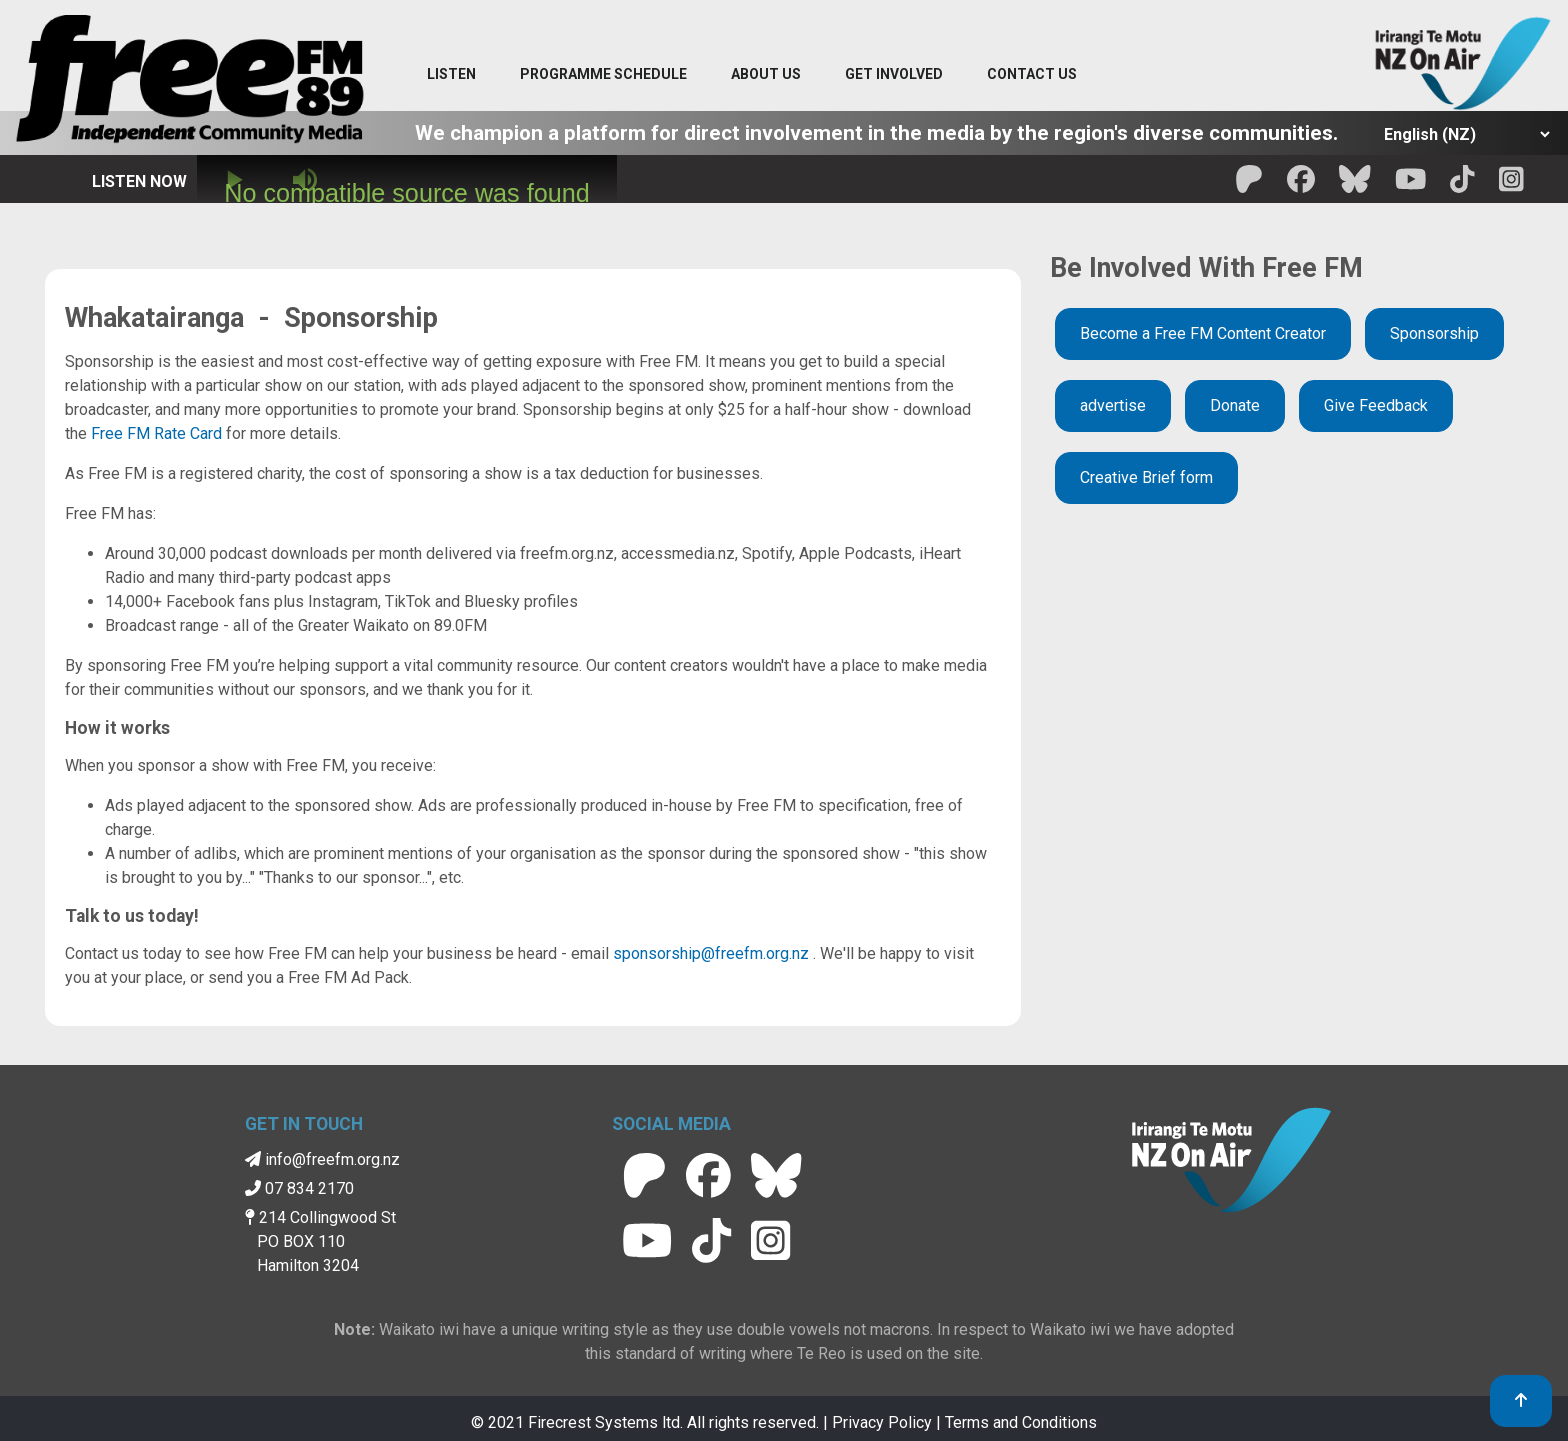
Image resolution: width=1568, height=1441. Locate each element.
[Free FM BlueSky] (1355, 185)
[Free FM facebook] (1301, 185)
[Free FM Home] (190, 83)
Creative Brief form (1146, 477)
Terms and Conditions (1021, 1422)
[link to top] (1521, 1401)
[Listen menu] (451, 75)
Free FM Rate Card (156, 433)
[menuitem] (603, 75)
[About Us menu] (766, 75)
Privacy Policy (882, 1422)
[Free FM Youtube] (1411, 185)
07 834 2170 (299, 1188)
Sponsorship (1434, 333)
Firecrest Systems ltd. (605, 1422)
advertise (1113, 405)
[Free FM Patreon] (1249, 185)
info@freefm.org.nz (322, 1159)
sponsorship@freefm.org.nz (711, 953)
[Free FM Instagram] (1511, 185)
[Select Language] (1461, 134)
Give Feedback (1376, 405)
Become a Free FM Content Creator (1203, 333)
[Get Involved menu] (894, 75)
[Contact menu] (1032, 75)
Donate (1235, 405)
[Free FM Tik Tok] (1462, 185)
